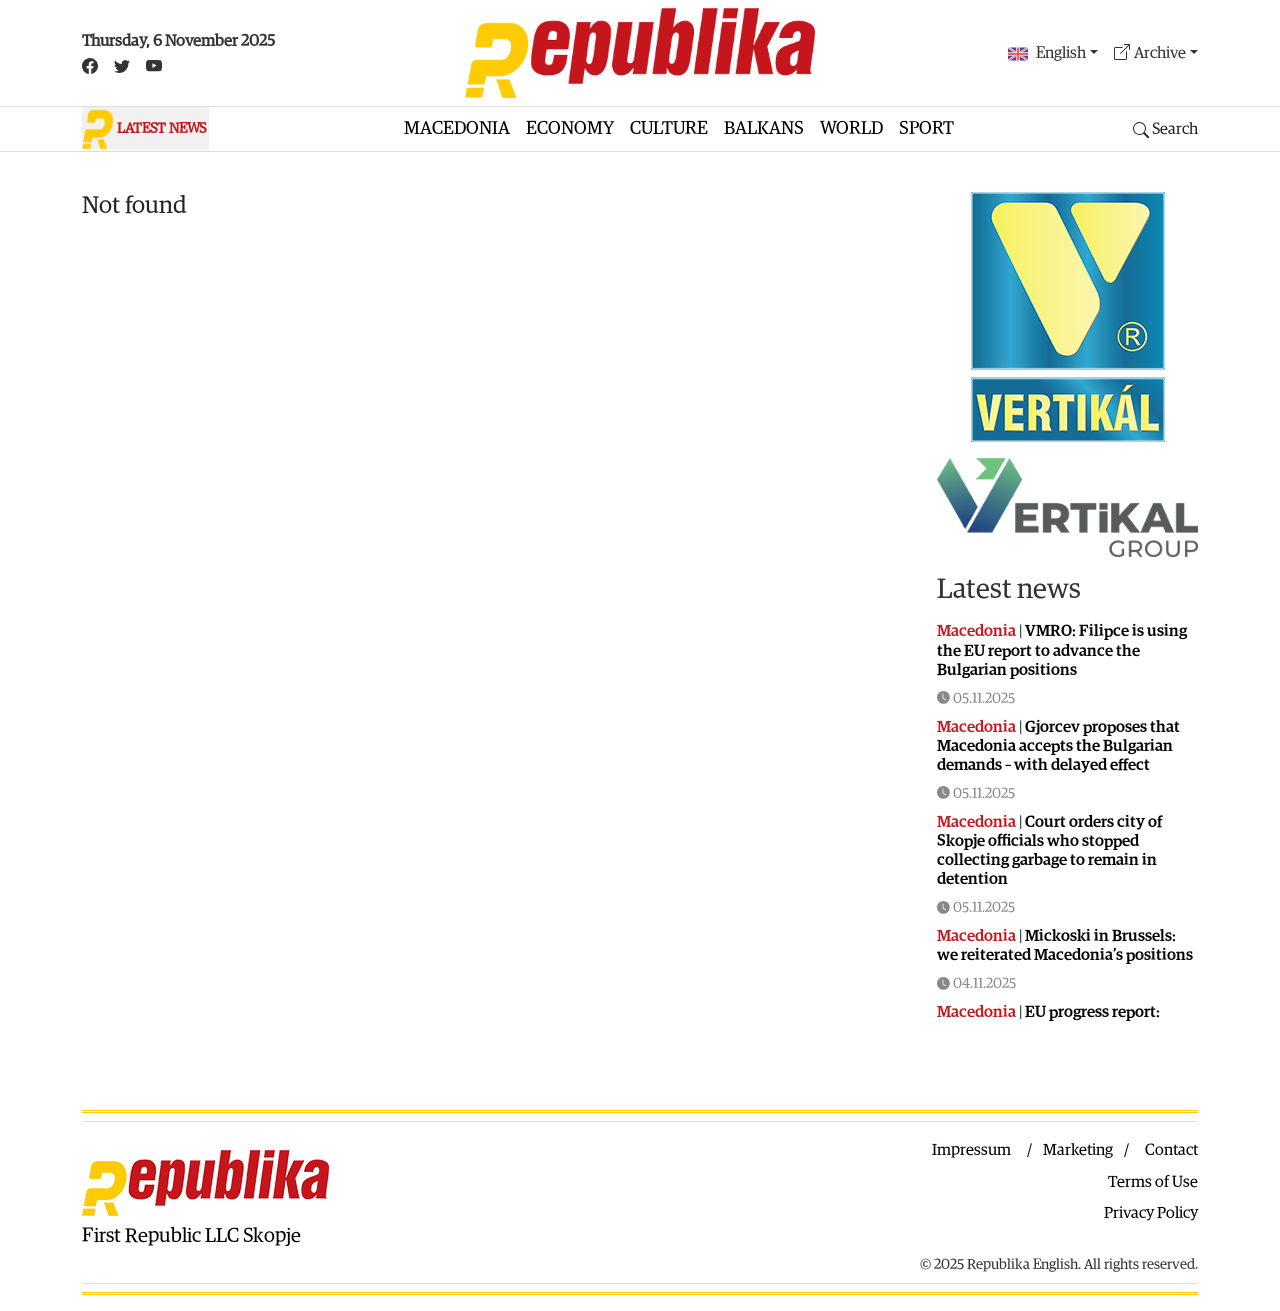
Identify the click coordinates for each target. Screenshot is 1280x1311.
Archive (1150, 54)
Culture (669, 128)
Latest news (1009, 589)
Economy (570, 128)
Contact (1171, 1150)
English (1047, 54)
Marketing (1078, 1150)
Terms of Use (1153, 1182)
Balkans (764, 128)
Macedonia (457, 128)
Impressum (971, 1150)
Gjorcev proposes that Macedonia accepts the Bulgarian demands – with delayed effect (1058, 746)
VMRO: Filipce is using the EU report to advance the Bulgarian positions (1062, 650)
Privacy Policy (1151, 1213)
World (851, 128)
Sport (926, 128)
